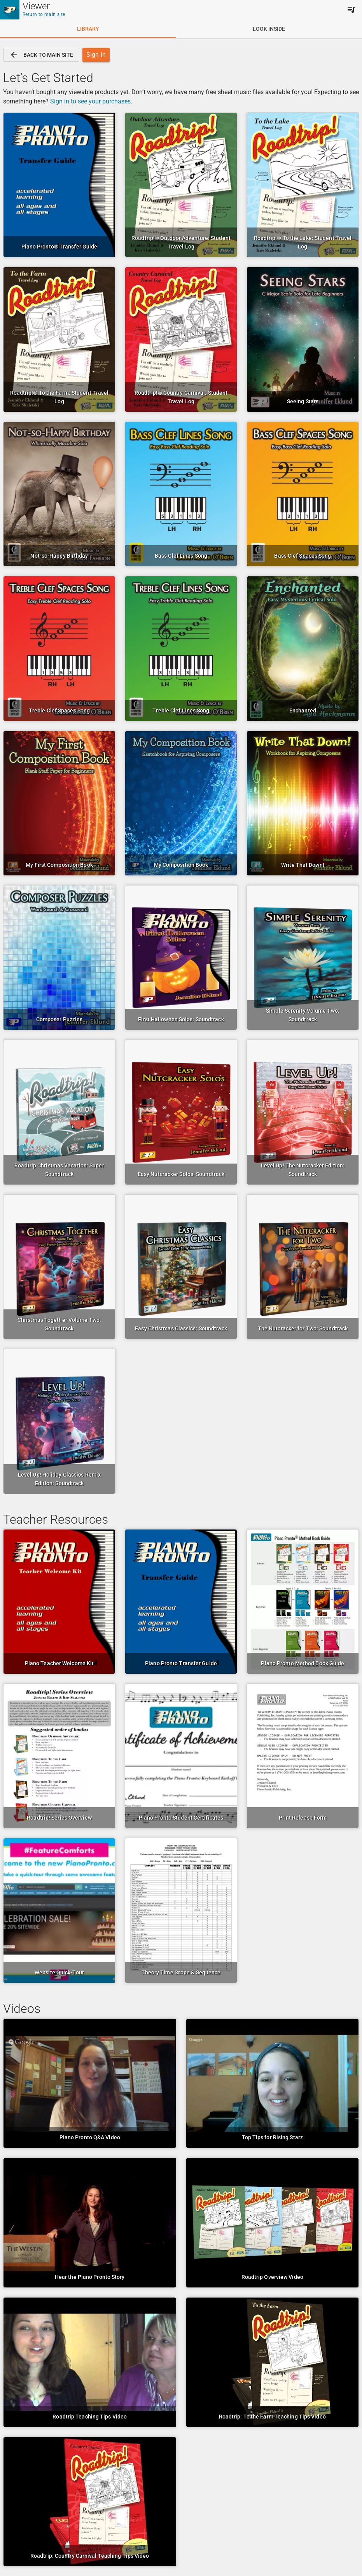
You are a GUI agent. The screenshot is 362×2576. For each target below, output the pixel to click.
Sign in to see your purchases (90, 101)
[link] (41, 55)
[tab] (88, 28)
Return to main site (44, 14)
